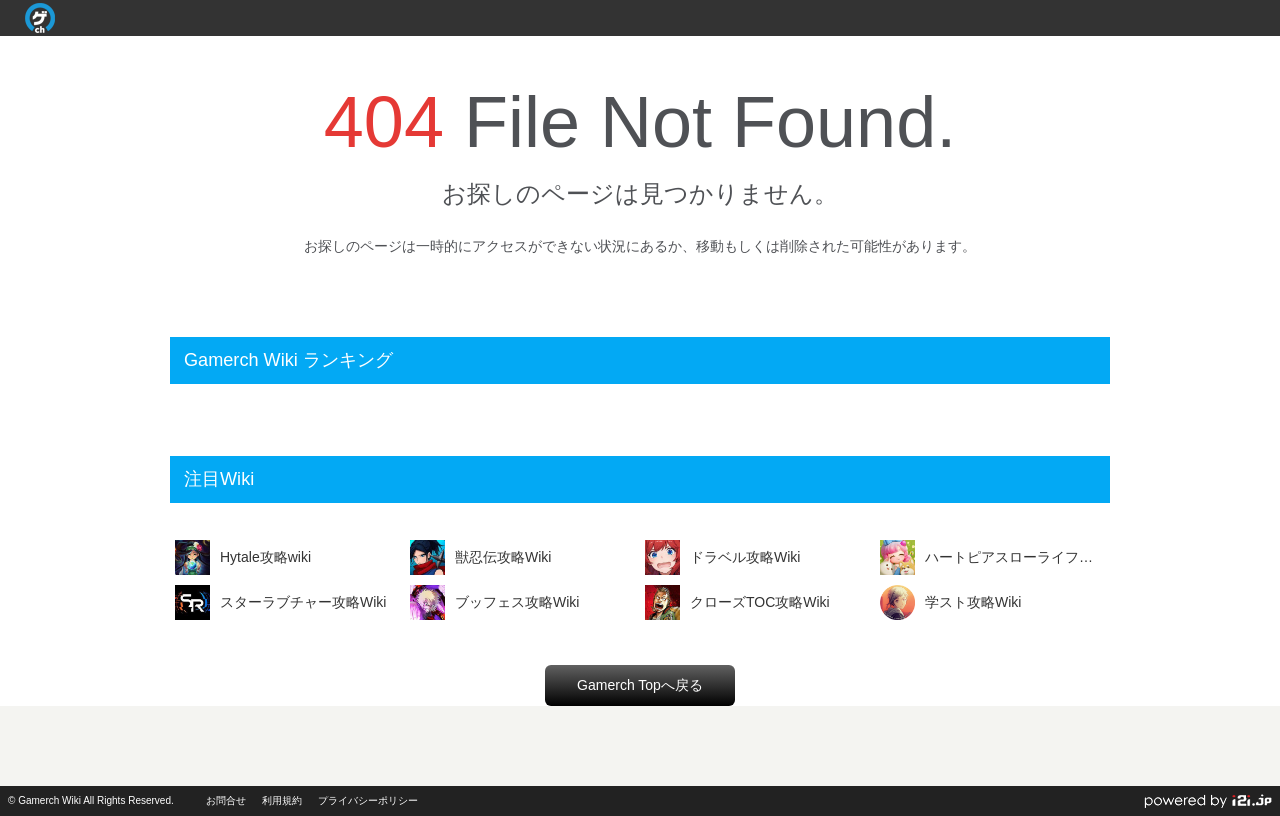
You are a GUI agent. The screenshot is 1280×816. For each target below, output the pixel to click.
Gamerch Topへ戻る (640, 685)
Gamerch (40, 18)
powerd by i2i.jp (1208, 801)
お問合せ (226, 800)
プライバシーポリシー (368, 800)
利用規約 (282, 800)
